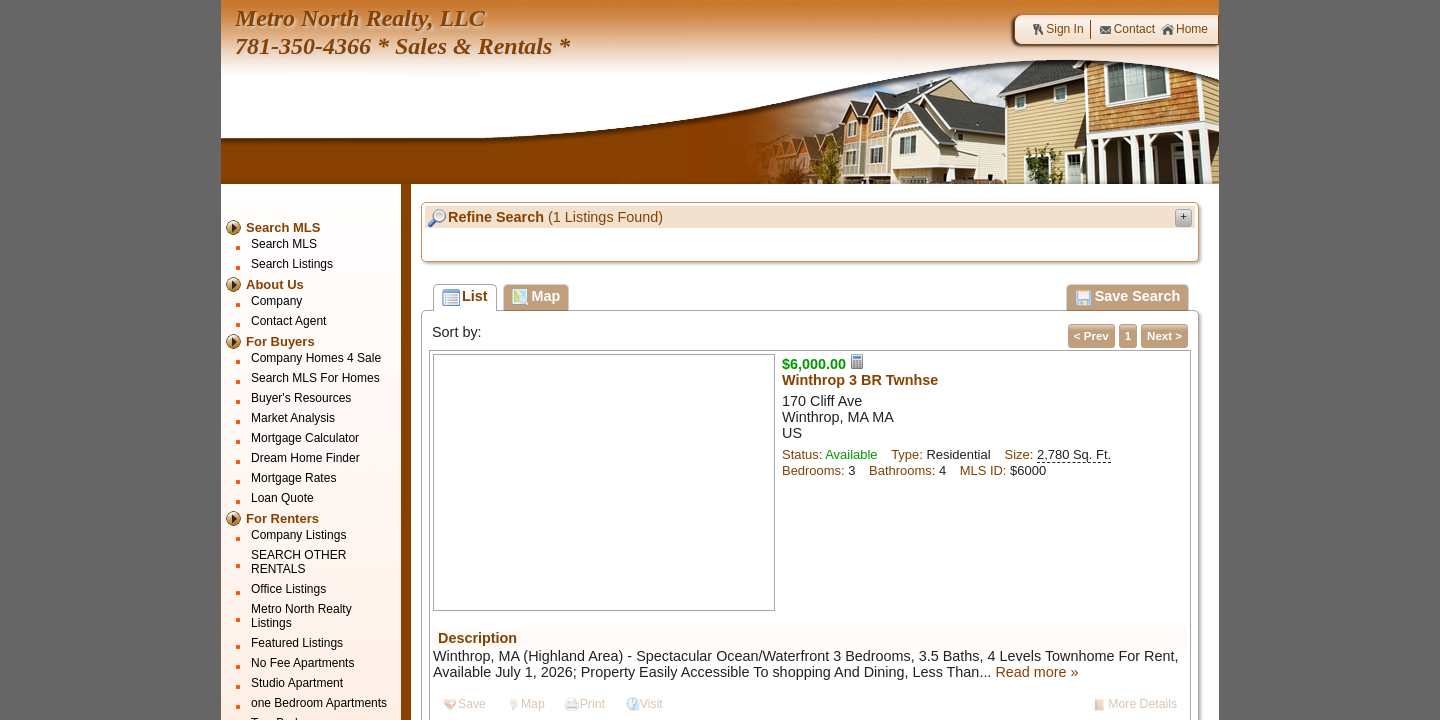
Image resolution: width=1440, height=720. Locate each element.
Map (533, 704)
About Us (275, 284)
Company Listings (298, 535)
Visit (651, 704)
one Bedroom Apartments (319, 703)
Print (592, 704)
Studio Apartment (297, 683)
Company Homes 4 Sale (316, 358)
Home (1184, 29)
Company (276, 301)
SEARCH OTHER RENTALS (298, 562)
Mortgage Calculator (305, 438)
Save (472, 704)
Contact (1127, 29)
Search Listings (292, 264)
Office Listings (288, 589)
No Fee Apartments (302, 663)
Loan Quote (282, 498)
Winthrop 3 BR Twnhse (860, 380)
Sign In (1057, 29)
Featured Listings (297, 643)
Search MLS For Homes (315, 378)
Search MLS (283, 227)
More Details (1142, 704)
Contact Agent (288, 321)
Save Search (1128, 298)
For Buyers (280, 341)
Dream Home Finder (305, 458)
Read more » (1036, 672)
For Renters (282, 518)
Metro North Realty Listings (301, 616)
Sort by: (457, 332)
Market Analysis (293, 418)
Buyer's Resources (301, 398)
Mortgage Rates (293, 478)
